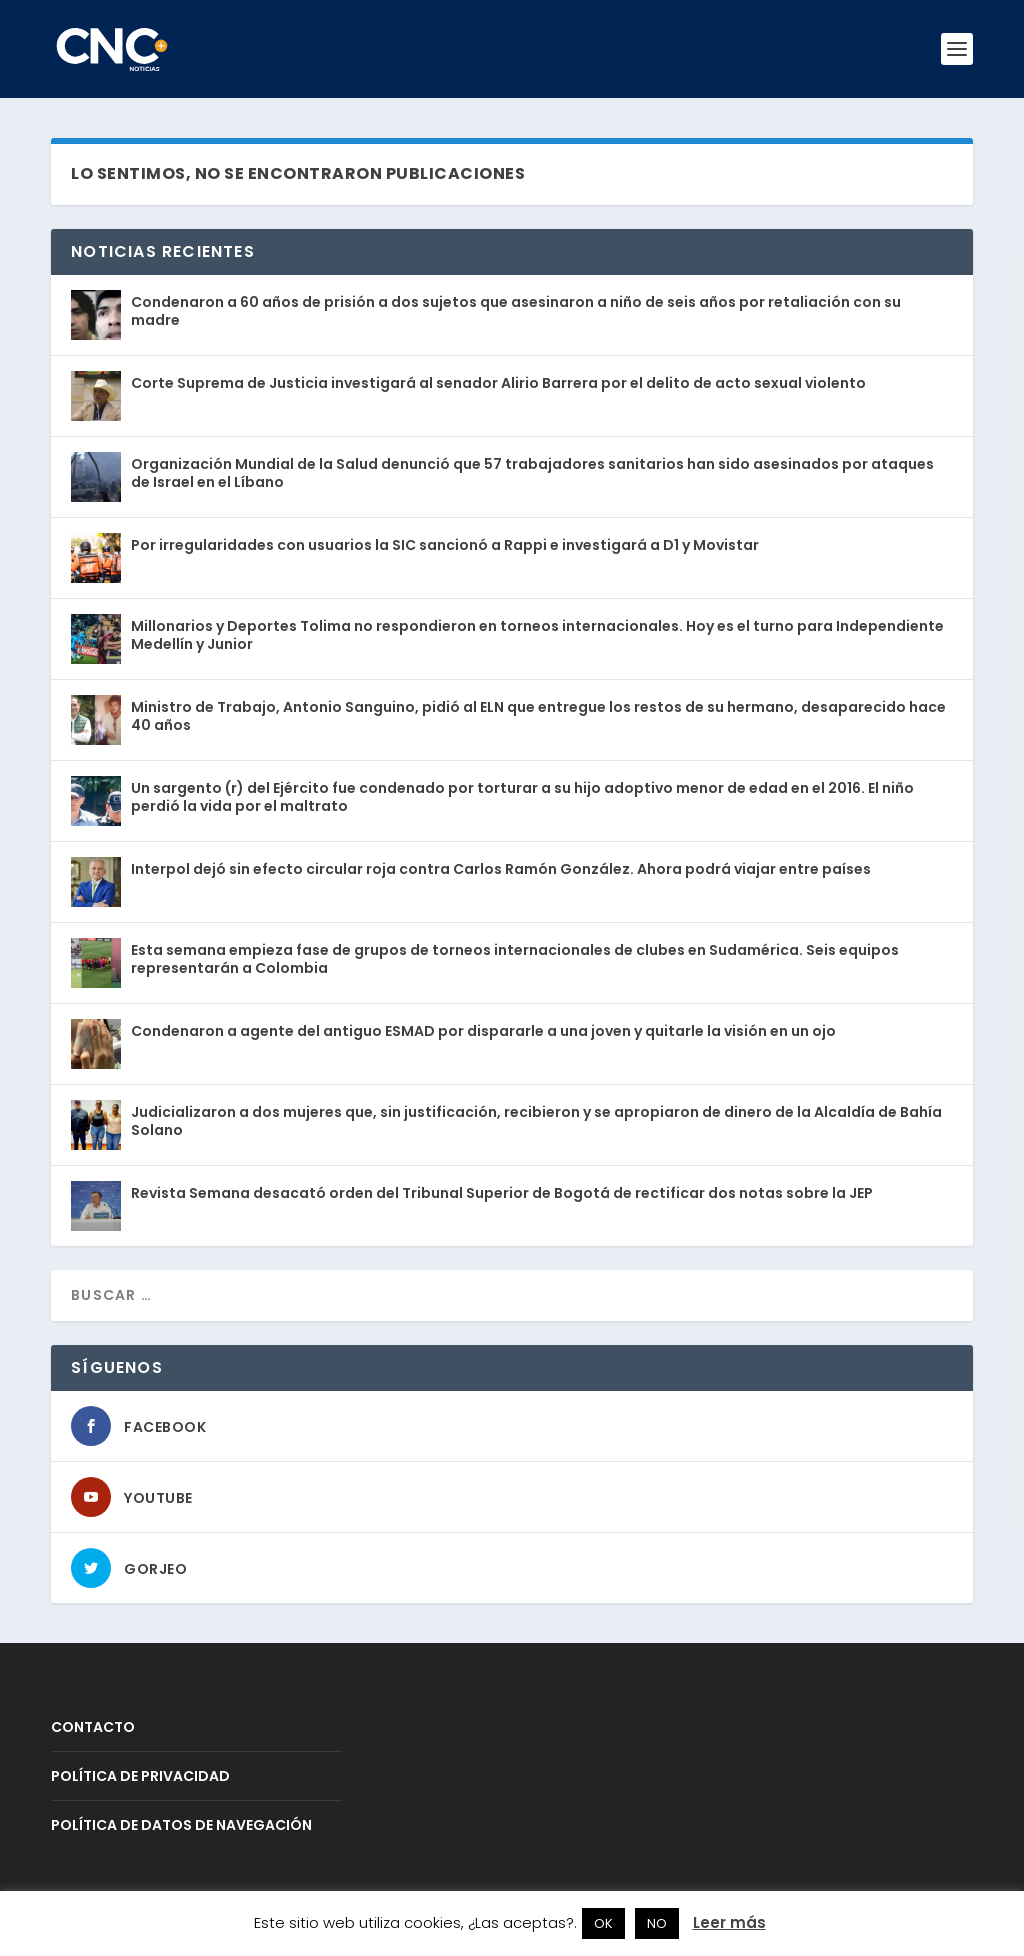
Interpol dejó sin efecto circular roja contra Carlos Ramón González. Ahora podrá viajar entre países (501, 869)
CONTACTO (93, 1727)
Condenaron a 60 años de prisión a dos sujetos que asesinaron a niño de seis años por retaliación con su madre (516, 311)
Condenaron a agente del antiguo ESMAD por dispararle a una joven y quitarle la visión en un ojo (483, 1031)
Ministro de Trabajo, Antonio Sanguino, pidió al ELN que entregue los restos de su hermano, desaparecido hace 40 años (538, 716)
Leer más (729, 1922)
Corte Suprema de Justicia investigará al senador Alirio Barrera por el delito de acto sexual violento (498, 383)
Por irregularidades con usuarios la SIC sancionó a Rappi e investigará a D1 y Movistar (445, 545)
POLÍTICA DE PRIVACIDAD (140, 1776)
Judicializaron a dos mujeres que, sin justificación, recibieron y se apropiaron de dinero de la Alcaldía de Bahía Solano (536, 1121)
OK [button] (603, 1923)
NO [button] (657, 1923)
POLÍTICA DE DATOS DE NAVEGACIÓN (181, 1825)
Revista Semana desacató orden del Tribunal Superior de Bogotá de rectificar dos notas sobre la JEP (502, 1193)
